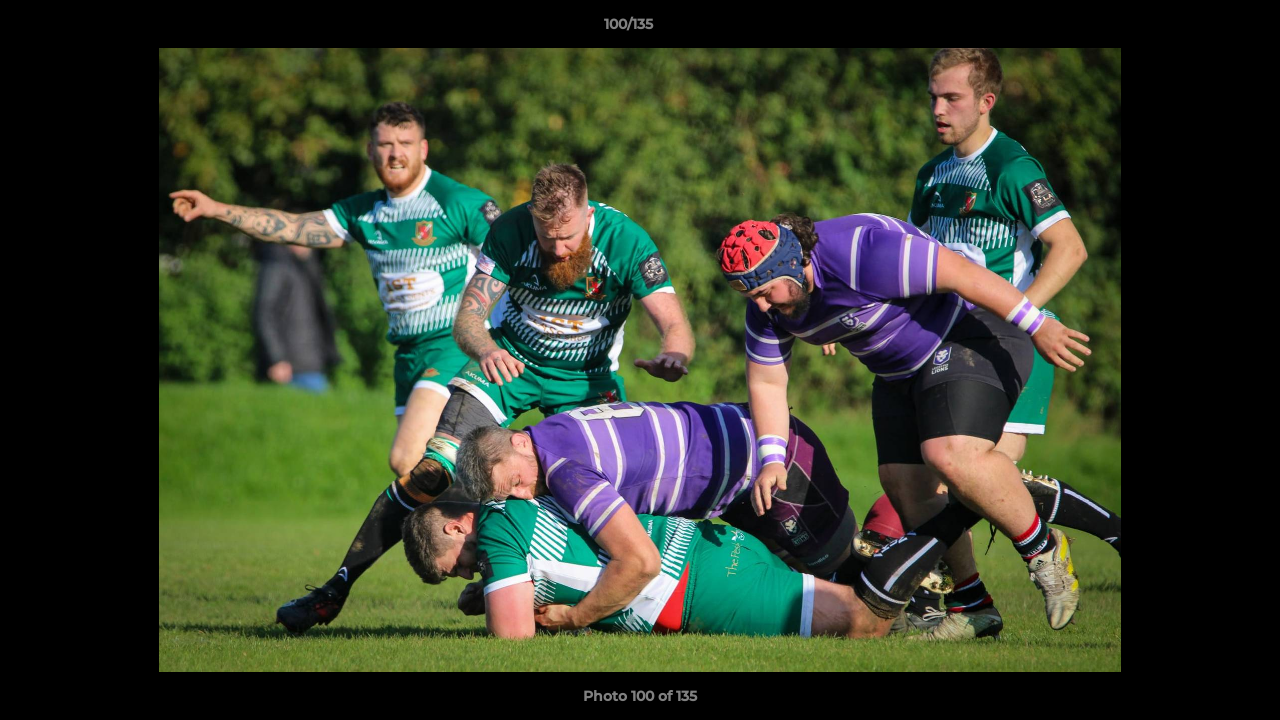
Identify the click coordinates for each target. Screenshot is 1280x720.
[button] (1196, 29)
